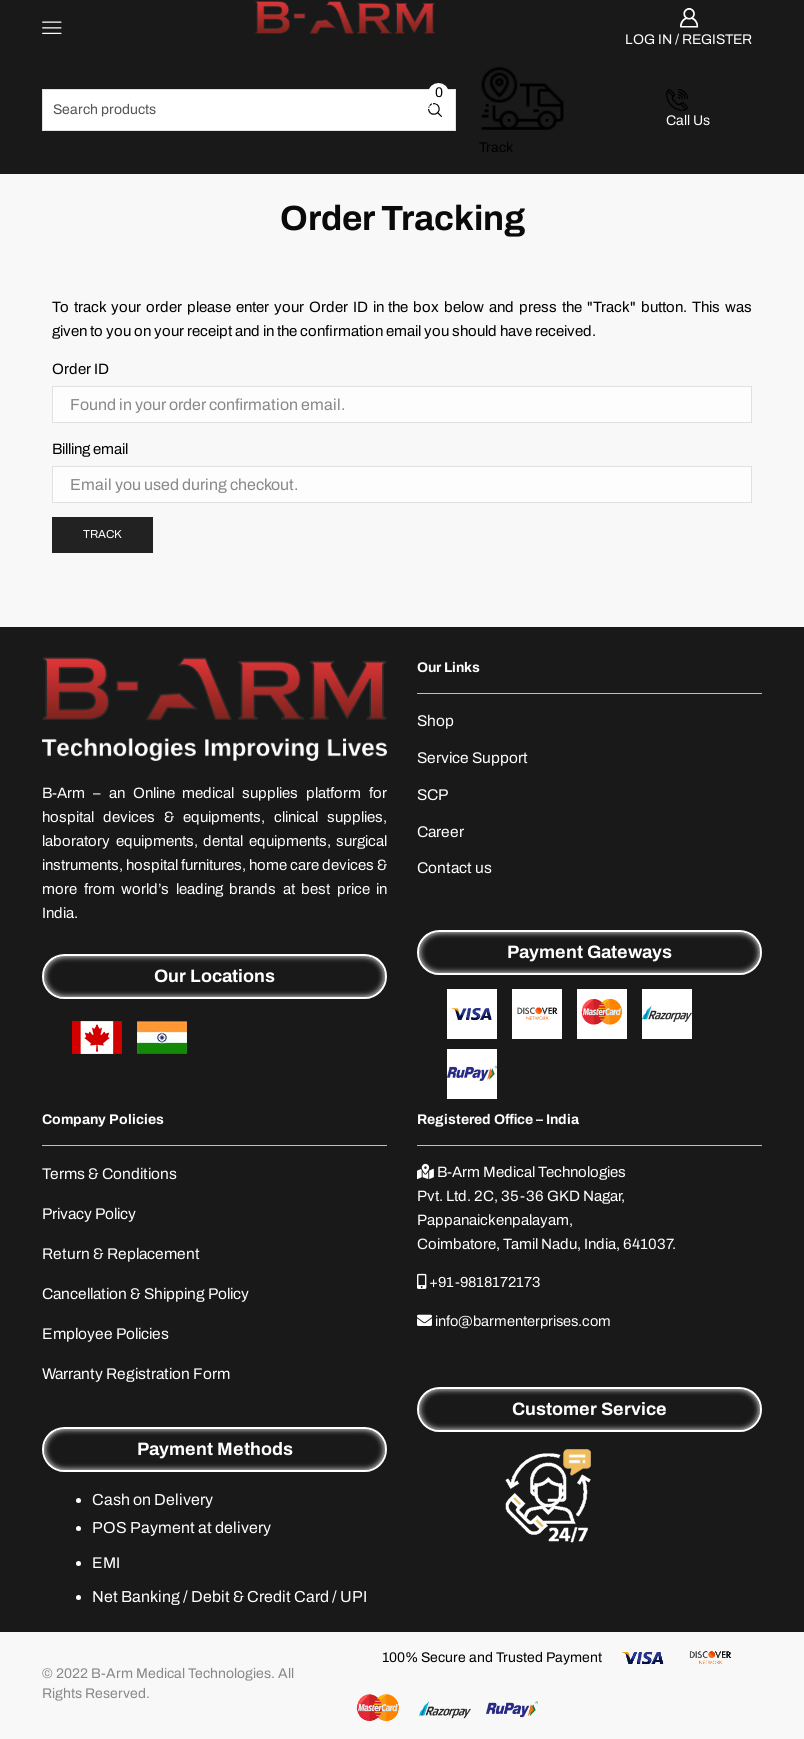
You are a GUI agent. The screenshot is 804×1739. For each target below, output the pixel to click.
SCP (434, 795)
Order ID (80, 368)
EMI (106, 1568)
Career (441, 833)
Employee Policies (108, 1339)
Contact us (455, 870)
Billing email (90, 448)
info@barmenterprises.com (526, 1323)
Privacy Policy (92, 1216)
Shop (436, 720)
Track (104, 533)
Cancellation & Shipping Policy (151, 1298)
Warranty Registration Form (140, 1379)
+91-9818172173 (487, 1285)
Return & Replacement (123, 1257)
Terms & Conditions (112, 1176)
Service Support (474, 758)
